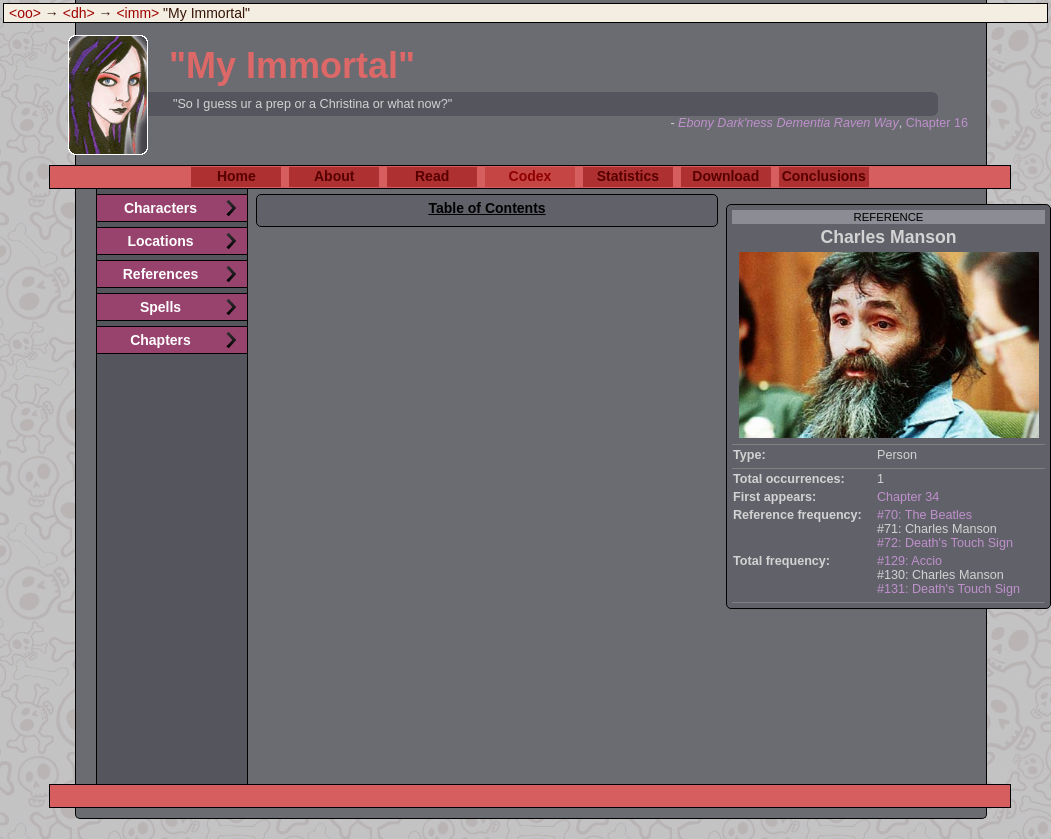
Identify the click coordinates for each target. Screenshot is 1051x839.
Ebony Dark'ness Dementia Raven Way (788, 123)
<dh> (79, 13)
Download (725, 176)
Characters (160, 208)
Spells (160, 307)
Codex (530, 176)
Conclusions (824, 176)
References (161, 274)
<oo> (25, 13)
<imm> (137, 13)
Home (236, 176)
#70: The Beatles (924, 515)
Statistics (628, 176)
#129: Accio (909, 561)
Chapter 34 (908, 497)
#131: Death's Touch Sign (948, 589)
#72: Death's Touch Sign (945, 543)
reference (889, 217)
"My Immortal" (292, 65)
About (334, 176)
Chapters (160, 340)
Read (432, 176)
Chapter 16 (937, 123)
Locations (160, 241)
